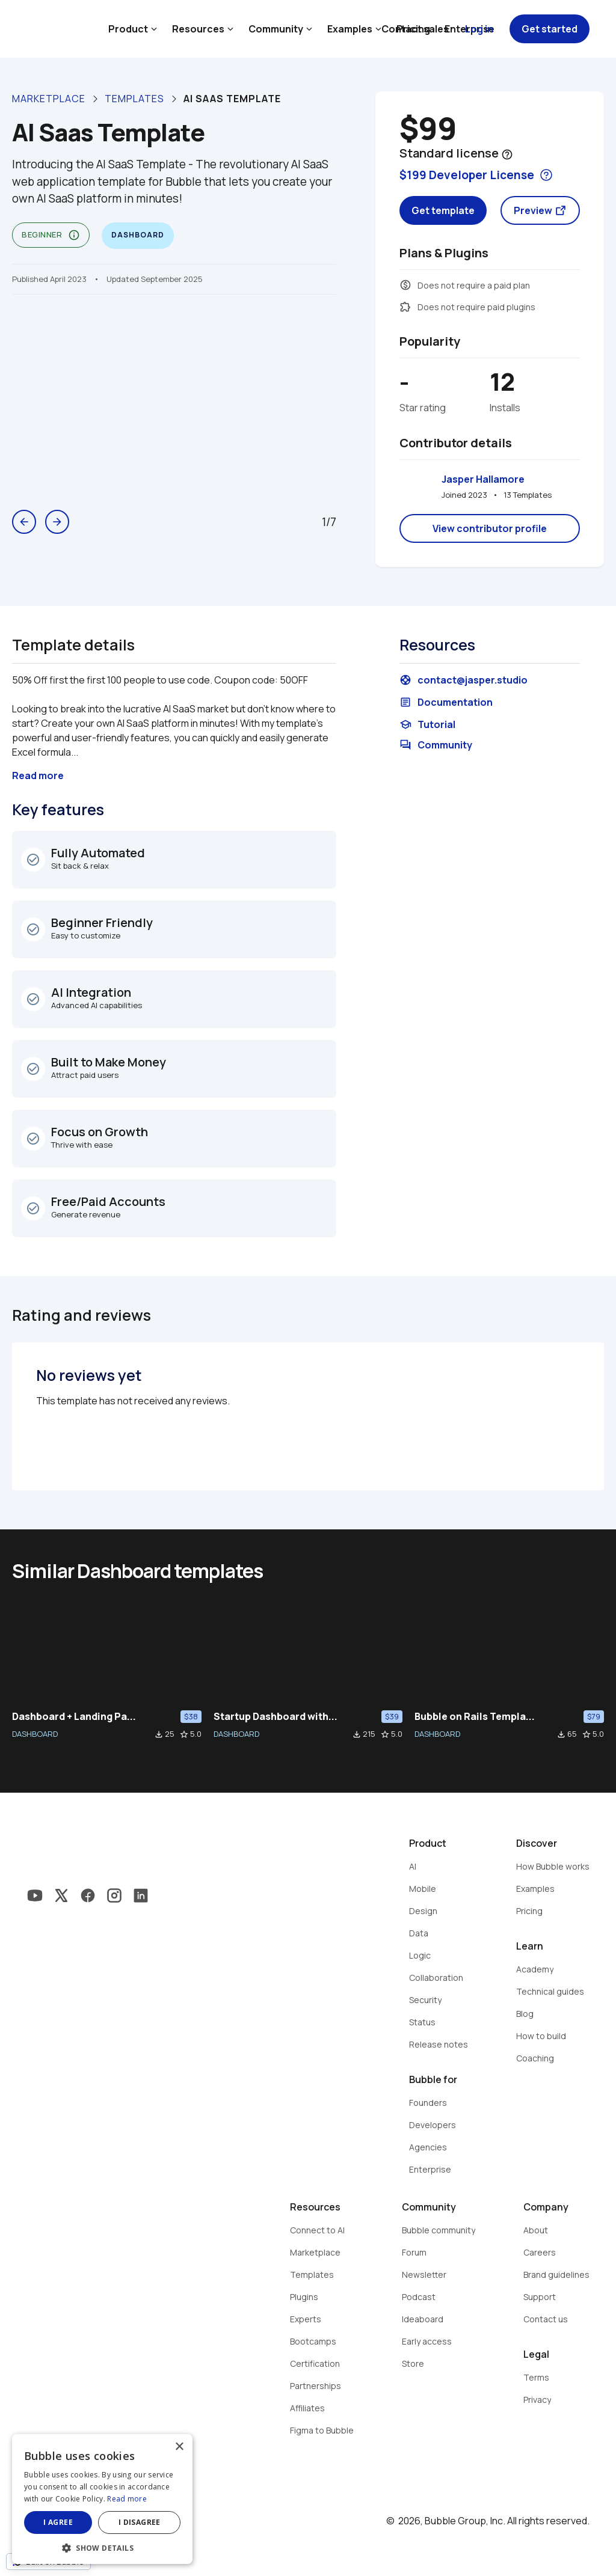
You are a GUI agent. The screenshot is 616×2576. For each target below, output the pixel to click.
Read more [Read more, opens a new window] (127, 2499)
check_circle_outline (33, 859)
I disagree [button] (140, 2522)
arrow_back (24, 522)
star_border (184, 1734)
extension (405, 307)
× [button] (178, 2447)
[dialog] (102, 2499)
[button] (102, 2547)
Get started (550, 28)
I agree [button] (58, 2522)
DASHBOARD (35, 1733)
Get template (443, 210)
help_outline (507, 154)
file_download (159, 1734)
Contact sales (415, 28)
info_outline (74, 235)
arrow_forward (57, 522)
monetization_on (405, 285)
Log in (479, 28)
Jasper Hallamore (483, 479)
